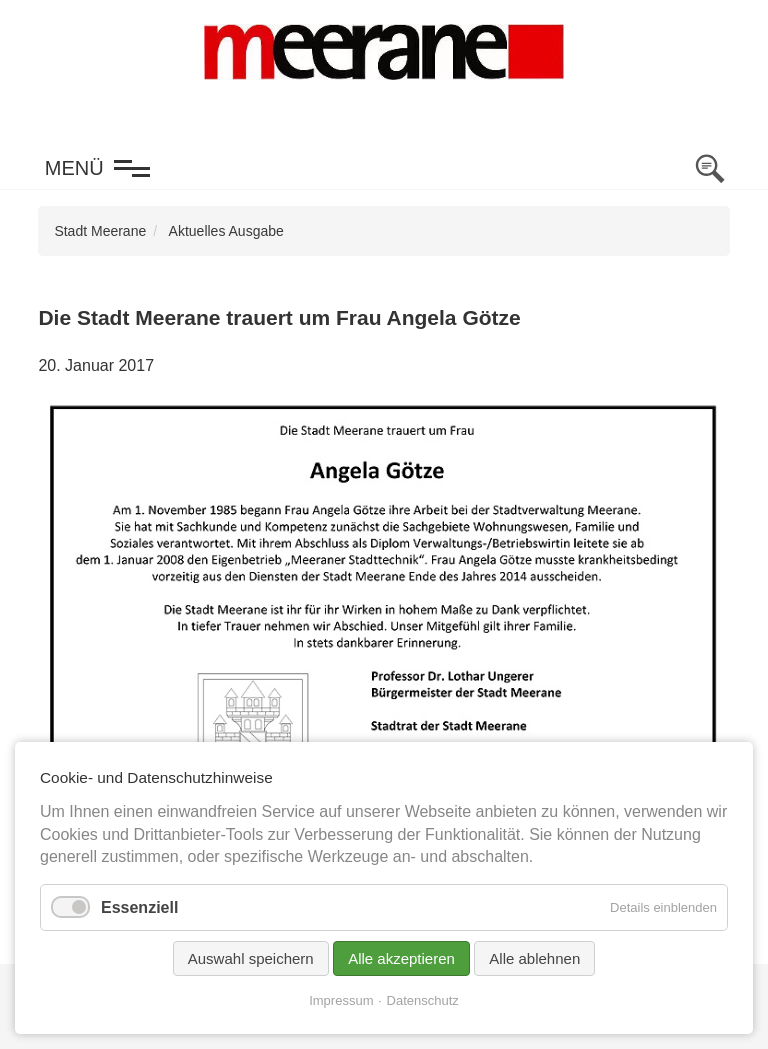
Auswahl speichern (251, 958)
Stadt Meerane (100, 231)
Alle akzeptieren (401, 958)
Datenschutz (423, 1000)
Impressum (341, 1000)
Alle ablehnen (534, 958)
